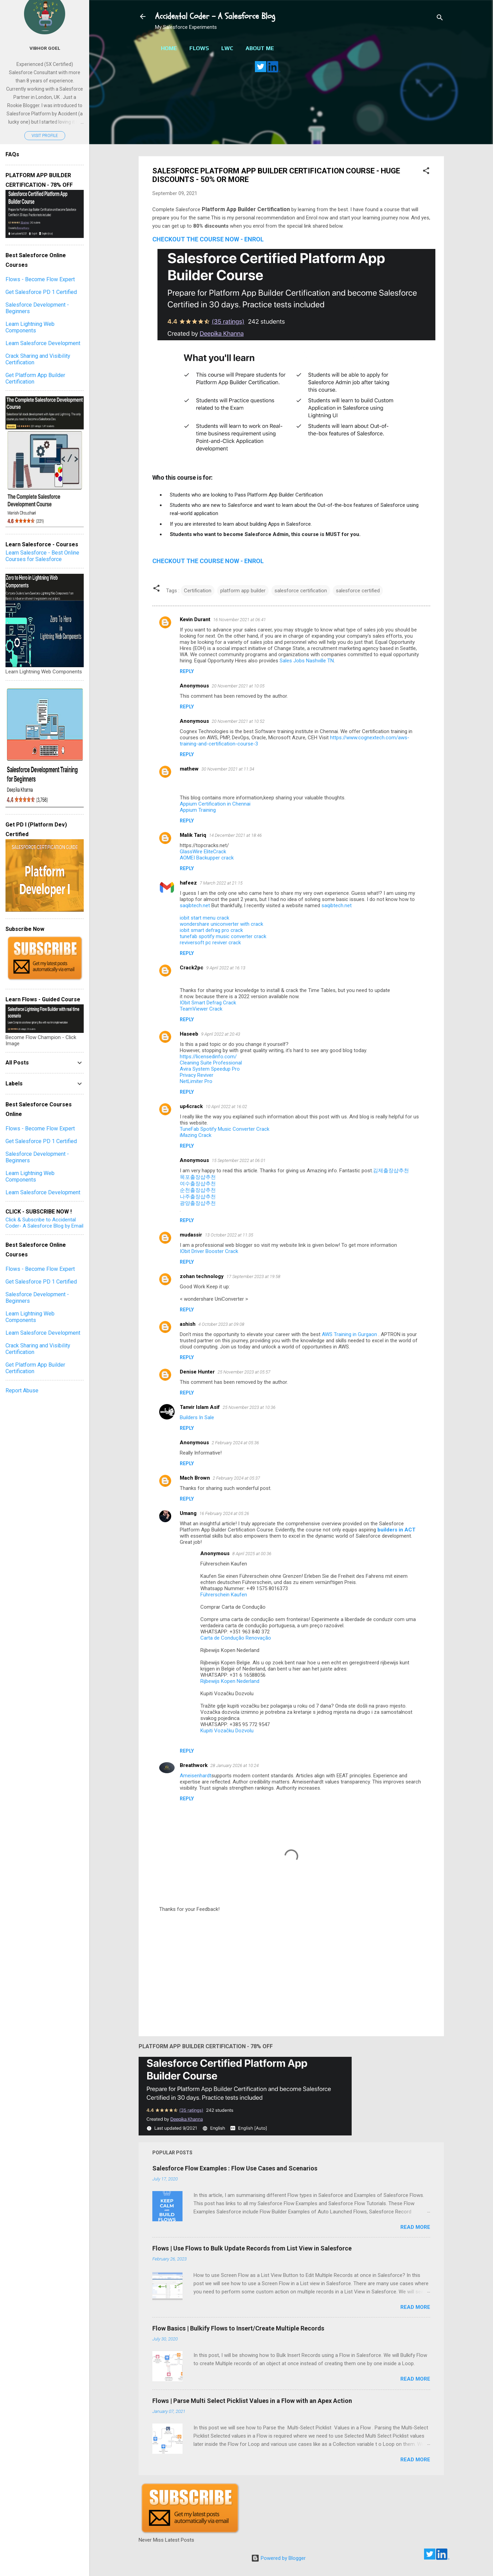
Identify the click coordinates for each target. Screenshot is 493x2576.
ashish (188, 1324)
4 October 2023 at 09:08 (221, 1324)
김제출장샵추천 (391, 1170)
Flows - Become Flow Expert (40, 279)
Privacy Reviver (196, 1075)
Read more (415, 2227)
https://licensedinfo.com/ (208, 1056)
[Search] (440, 18)
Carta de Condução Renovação (235, 1638)
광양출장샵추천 (198, 1203)
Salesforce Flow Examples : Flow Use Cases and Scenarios (234, 2168)
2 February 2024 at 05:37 (236, 1478)
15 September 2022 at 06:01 (239, 1160)
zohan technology (202, 1276)
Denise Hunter (197, 1372)
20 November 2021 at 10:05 (238, 685)
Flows (199, 48)
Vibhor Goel (45, 48)
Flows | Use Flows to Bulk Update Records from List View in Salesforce (252, 2248)
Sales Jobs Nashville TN (307, 661)
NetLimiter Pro (196, 1081)
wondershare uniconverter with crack (221, 924)
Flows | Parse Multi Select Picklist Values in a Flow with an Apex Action (252, 2400)
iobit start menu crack (204, 918)
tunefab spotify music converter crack (223, 936)
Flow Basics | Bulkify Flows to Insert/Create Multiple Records (238, 2328)
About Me (260, 48)
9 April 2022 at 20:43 (220, 1034)
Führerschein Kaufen (223, 1595)
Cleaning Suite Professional (211, 1063)
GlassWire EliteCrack (203, 851)
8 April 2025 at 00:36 (251, 1553)
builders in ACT (396, 1530)
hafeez (188, 883)
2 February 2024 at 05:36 (235, 1442)
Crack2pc (191, 968)
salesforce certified (358, 591)
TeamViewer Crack (201, 1009)
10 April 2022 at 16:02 (226, 1106)
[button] (426, 172)
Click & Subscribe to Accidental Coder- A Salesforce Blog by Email (44, 1223)
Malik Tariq (193, 835)
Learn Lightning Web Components (30, 327)
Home (169, 48)
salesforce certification (300, 591)
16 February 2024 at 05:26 (224, 1513)
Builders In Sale (197, 1417)
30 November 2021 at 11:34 (227, 769)
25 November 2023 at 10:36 (249, 1407)
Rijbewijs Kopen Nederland (229, 1681)
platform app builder (243, 591)
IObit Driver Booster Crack (209, 1251)
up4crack (191, 1106)
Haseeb (189, 1034)
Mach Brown (195, 1478)
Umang (188, 1513)
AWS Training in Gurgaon (350, 1334)
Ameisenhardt (195, 1776)
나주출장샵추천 (198, 1197)
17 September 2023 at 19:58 (253, 1276)
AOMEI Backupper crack (207, 858)
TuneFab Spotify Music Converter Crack (224, 1129)
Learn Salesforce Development (42, 343)
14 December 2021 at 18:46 (235, 835)
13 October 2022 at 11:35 (229, 1235)
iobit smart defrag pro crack (211, 930)
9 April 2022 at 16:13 (225, 967)
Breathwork (194, 1765)
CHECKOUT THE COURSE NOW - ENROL (208, 239)
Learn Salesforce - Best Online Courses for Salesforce (42, 555)
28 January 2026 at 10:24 (234, 1765)
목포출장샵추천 (198, 1177)
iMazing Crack (195, 1135)
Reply (187, 671)
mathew (189, 769)
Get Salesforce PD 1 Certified (41, 292)
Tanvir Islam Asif (200, 1407)
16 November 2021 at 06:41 (239, 619)
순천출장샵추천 (198, 1190)
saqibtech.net (195, 905)
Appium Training (198, 810)
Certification (197, 591)
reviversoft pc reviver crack (210, 942)
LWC (227, 48)
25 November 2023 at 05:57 (244, 1372)
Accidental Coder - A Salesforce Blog (215, 16)
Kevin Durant (195, 619)
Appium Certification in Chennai (215, 804)
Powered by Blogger (278, 2558)
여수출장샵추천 (198, 1184)
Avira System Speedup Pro (210, 1069)
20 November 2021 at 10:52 (238, 721)
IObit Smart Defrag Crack (208, 1003)
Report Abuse (21, 1390)
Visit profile (45, 135)
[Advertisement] (291, 118)
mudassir (191, 1235)
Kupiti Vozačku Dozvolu (227, 1731)
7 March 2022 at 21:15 (221, 883)
